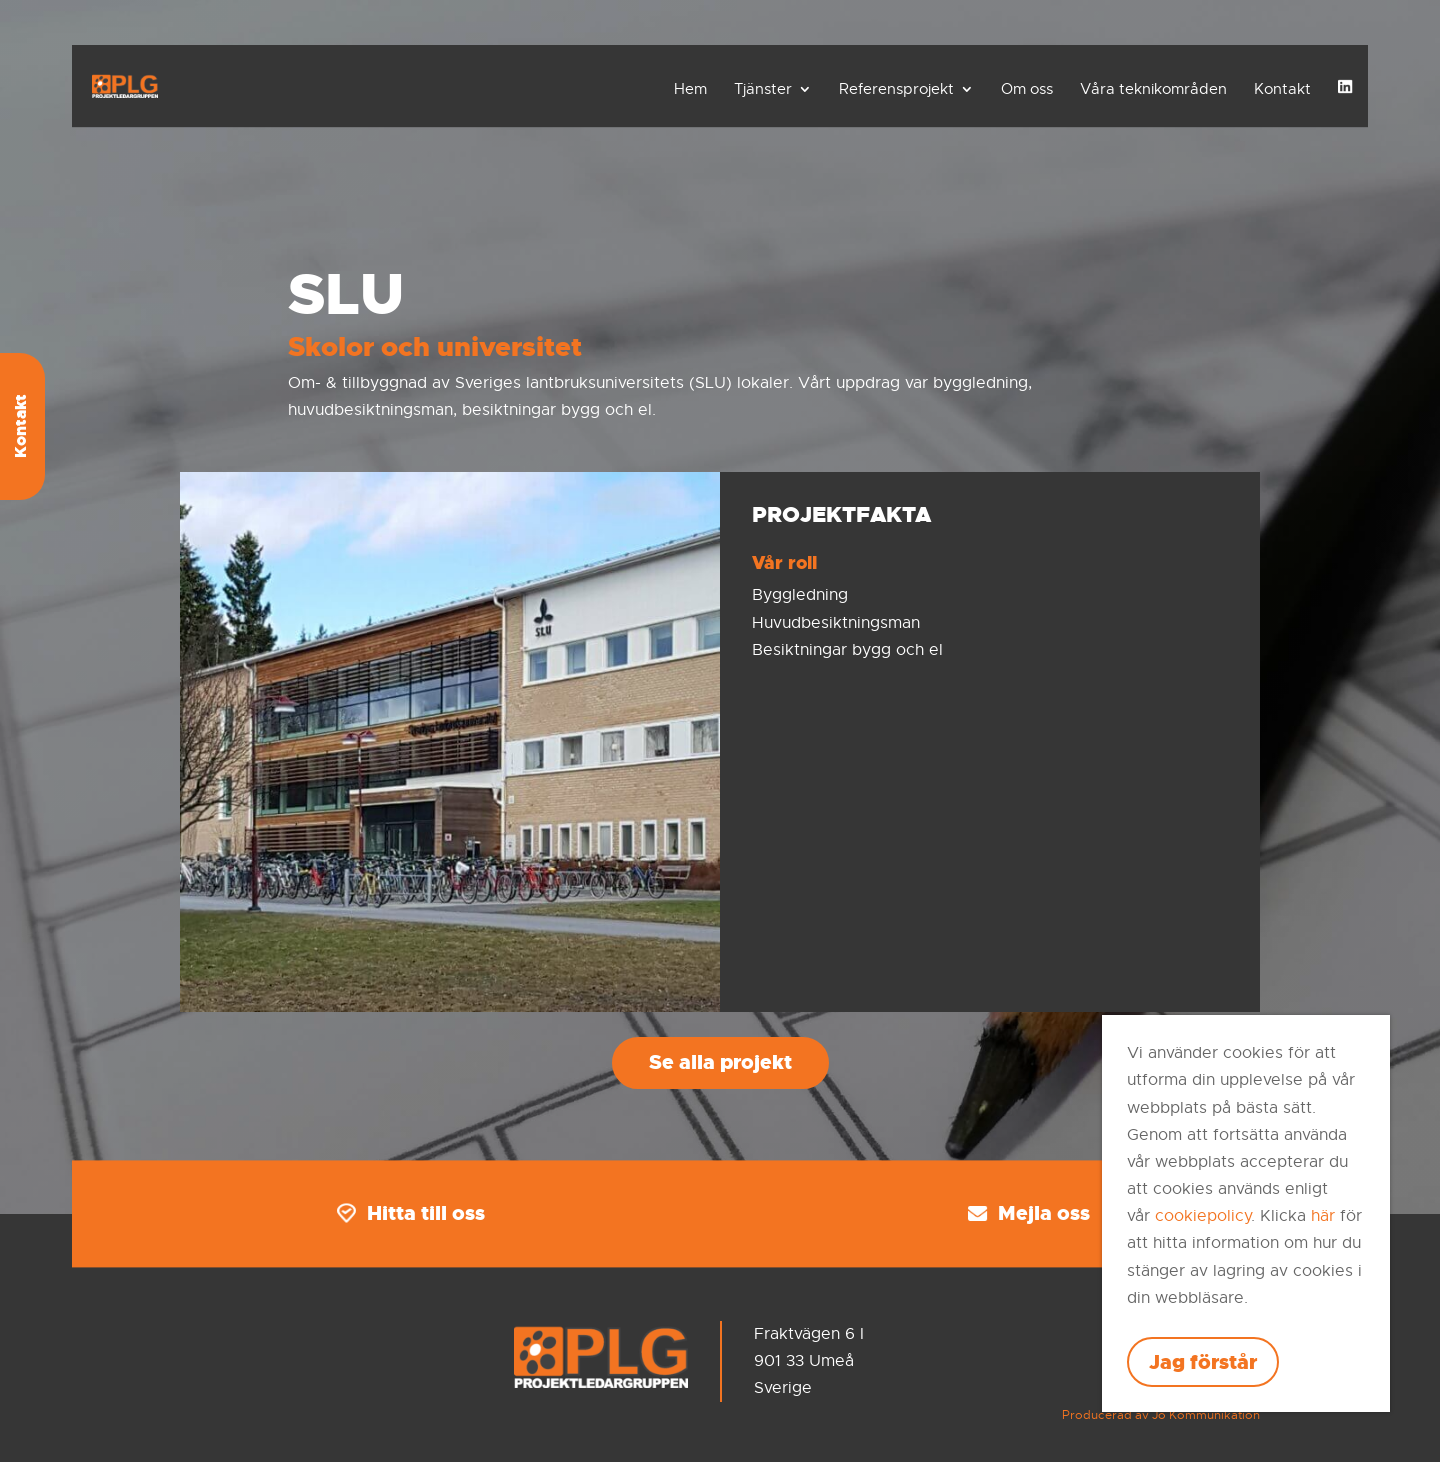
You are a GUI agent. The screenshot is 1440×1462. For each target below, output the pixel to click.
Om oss (1027, 89)
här (1323, 1216)
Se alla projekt (720, 1062)
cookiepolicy (1203, 1216)
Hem (690, 89)
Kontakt (1282, 89)
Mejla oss (1029, 1213)
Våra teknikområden (1153, 89)
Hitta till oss (411, 1213)
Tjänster (763, 89)
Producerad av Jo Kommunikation (1161, 1415)
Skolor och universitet (435, 347)
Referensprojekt (896, 89)
